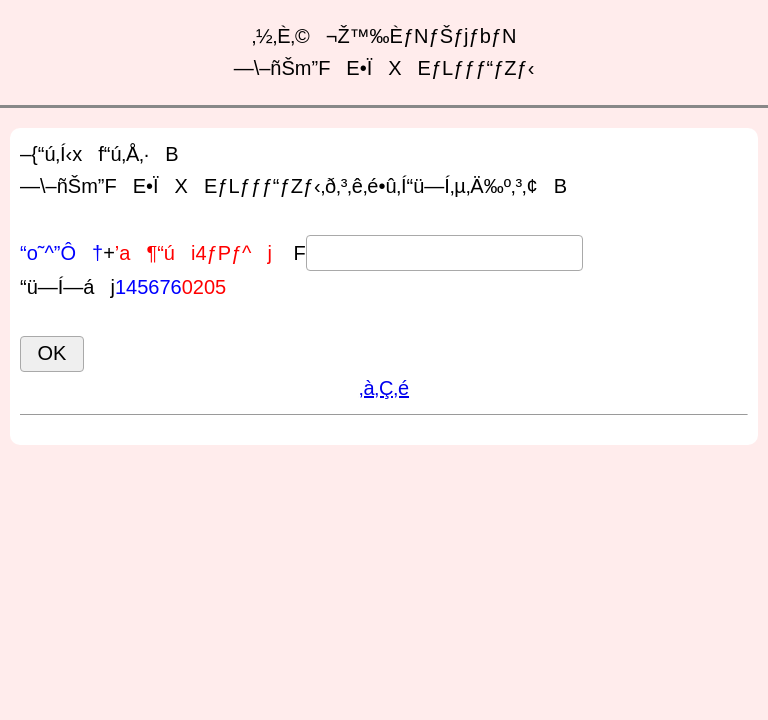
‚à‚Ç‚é (384, 388)
